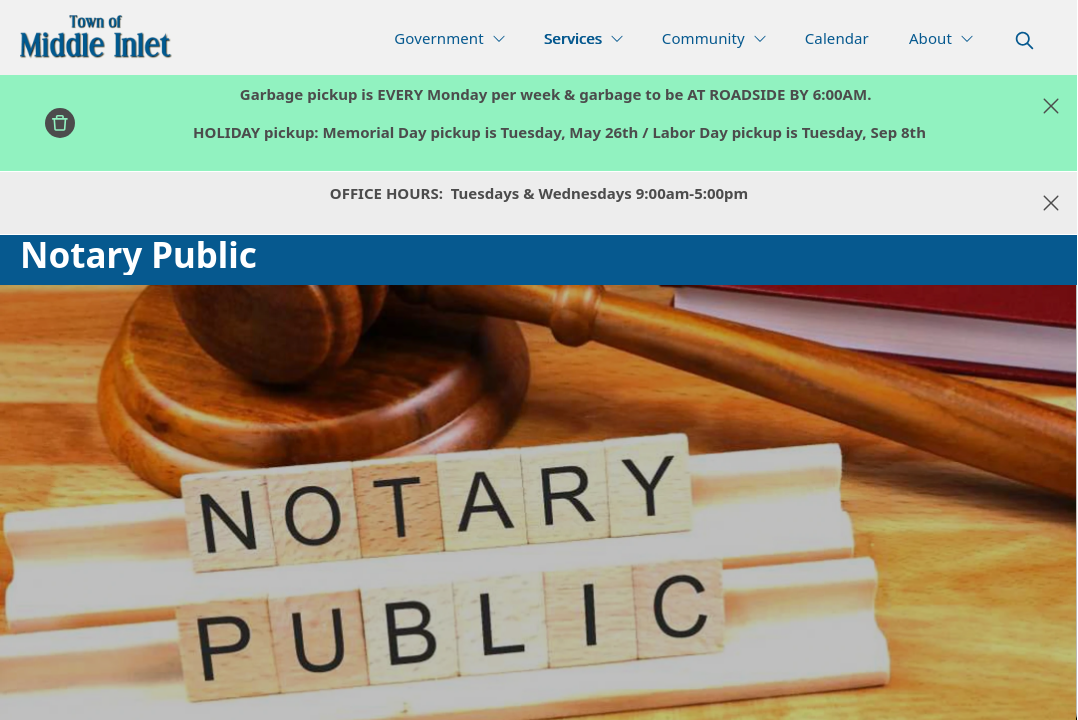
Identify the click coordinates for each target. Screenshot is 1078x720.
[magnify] (1024, 40)
